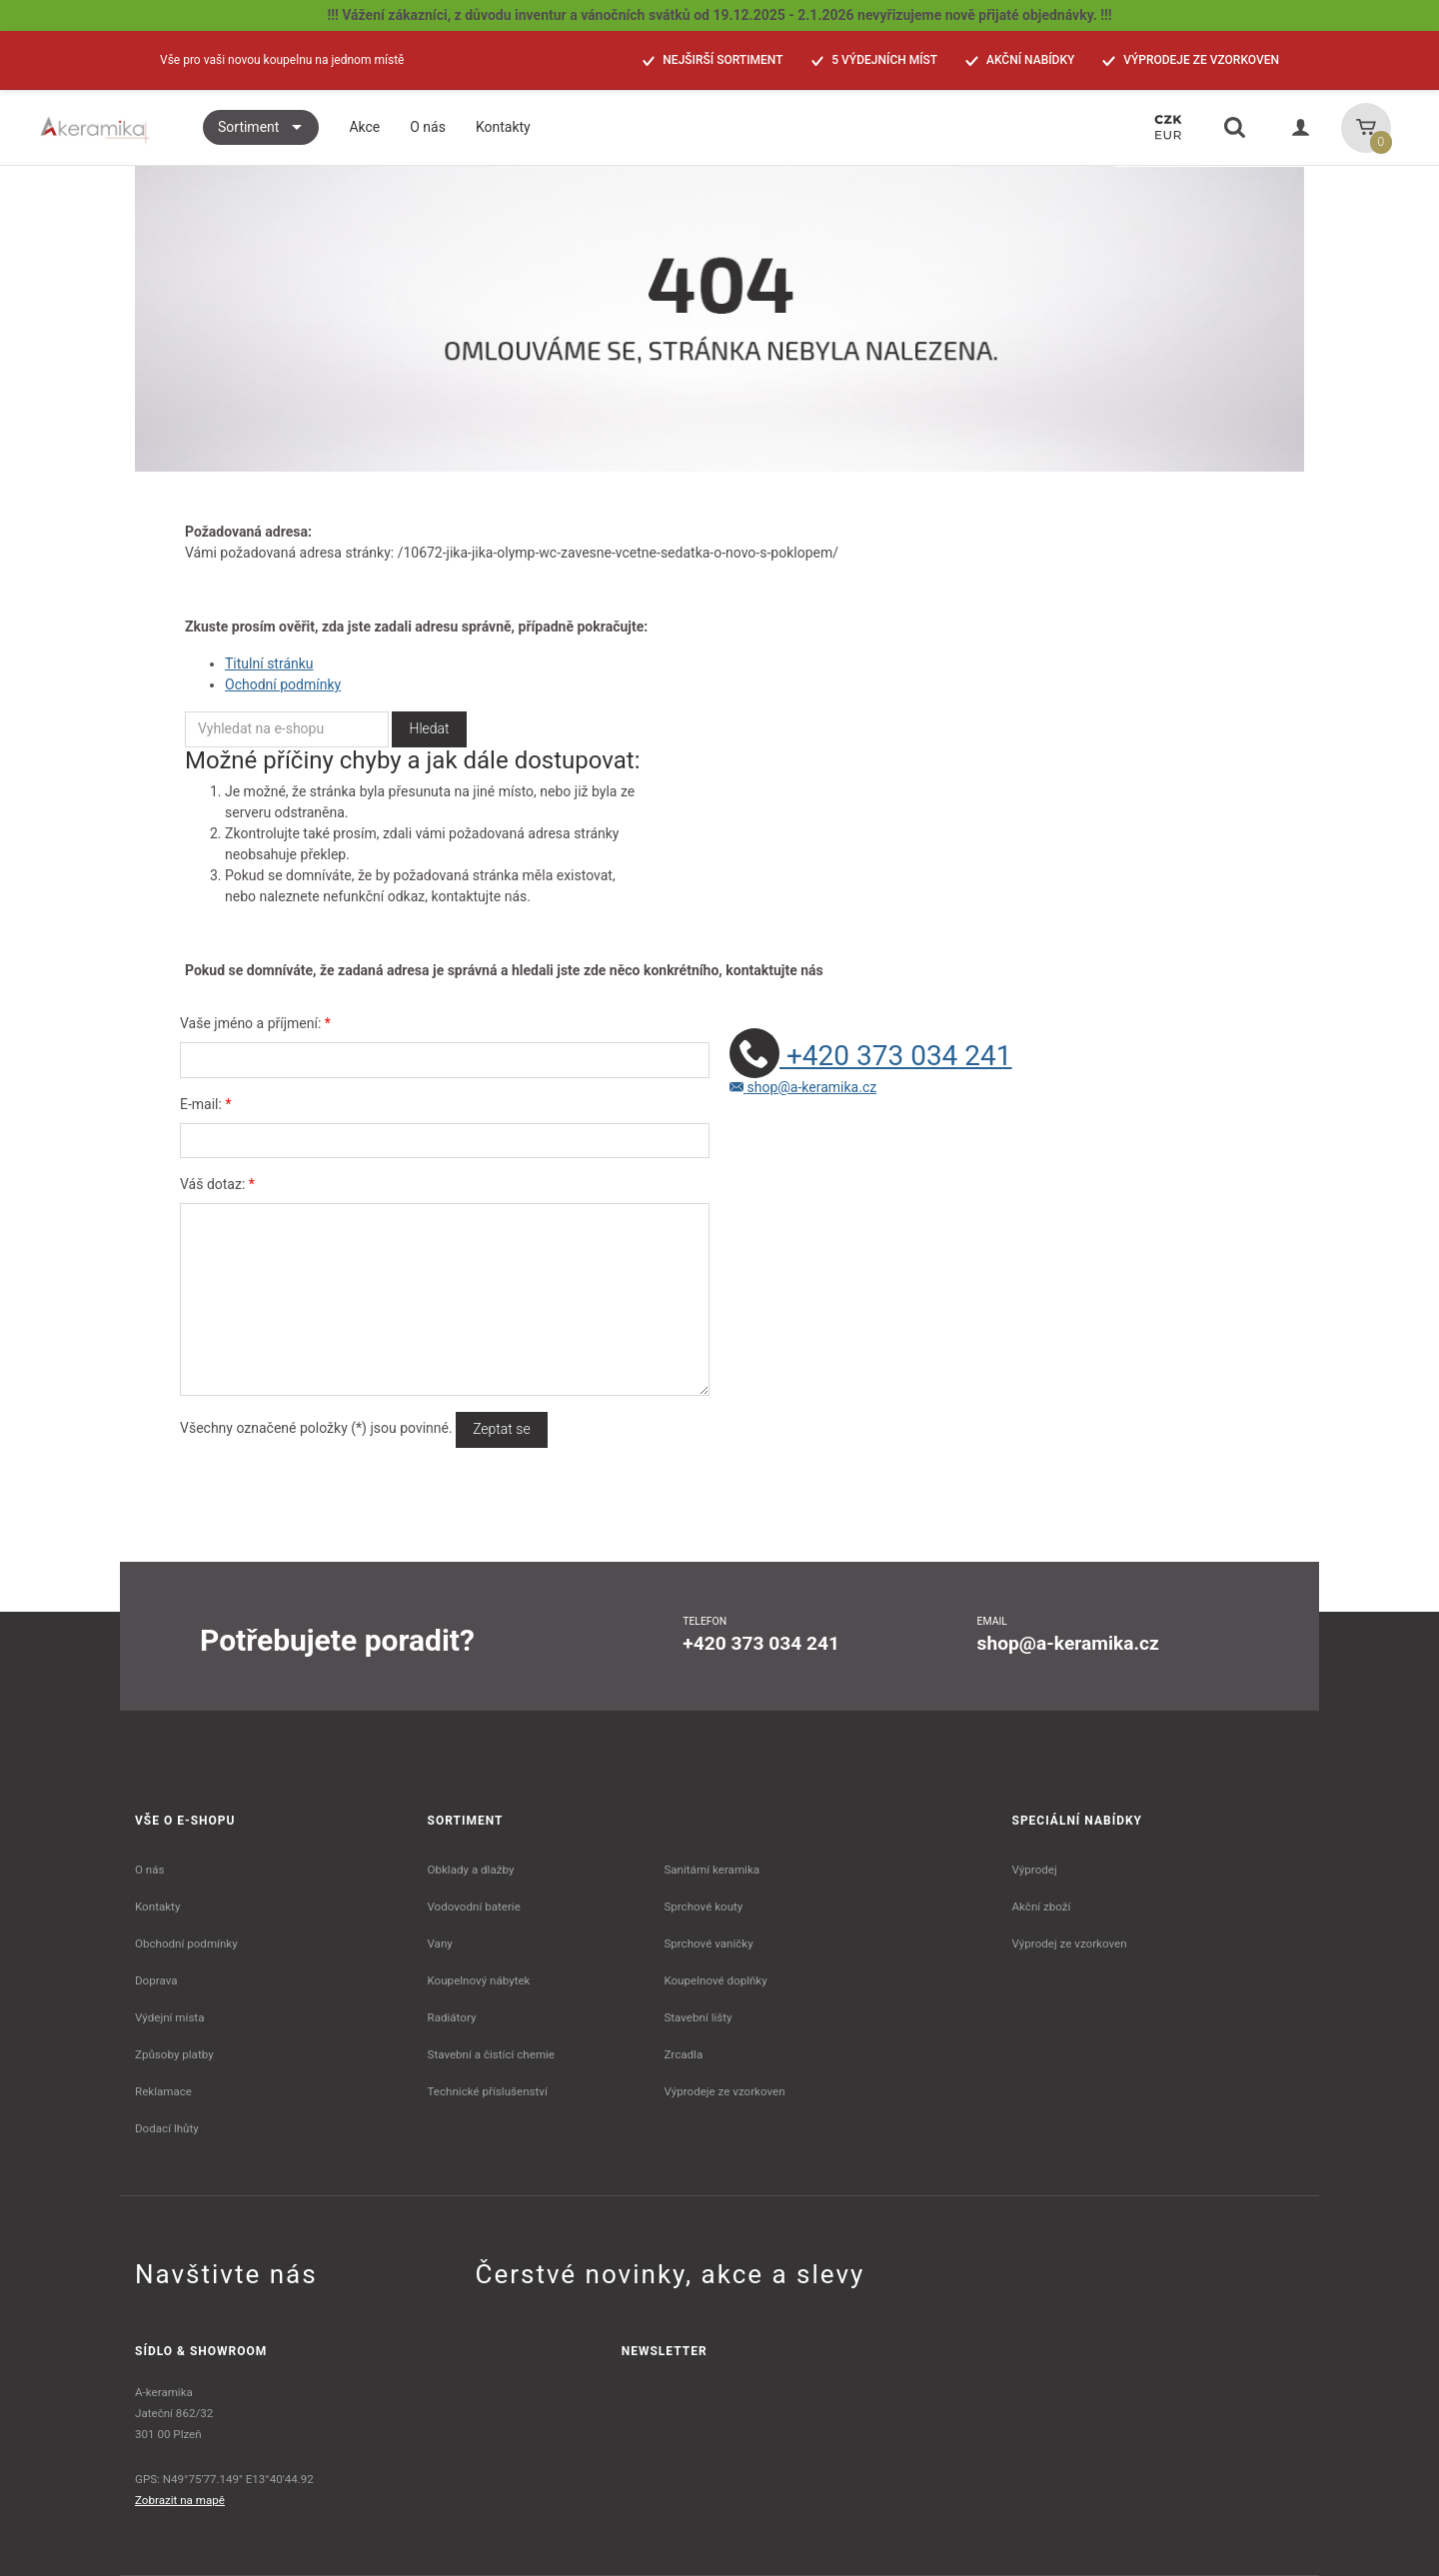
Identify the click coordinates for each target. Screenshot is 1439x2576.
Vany (440, 1943)
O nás (150, 1870)
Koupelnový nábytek (479, 1980)
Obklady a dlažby (471, 1870)
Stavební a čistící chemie (492, 2054)
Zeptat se (501, 1429)
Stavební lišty (697, 2017)
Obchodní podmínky (186, 1943)
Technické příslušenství (488, 2091)
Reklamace (163, 2091)
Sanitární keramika (711, 1870)
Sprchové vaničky (708, 1943)
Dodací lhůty (167, 2128)
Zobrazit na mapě (180, 2500)
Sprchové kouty (703, 1907)
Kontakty (157, 1907)
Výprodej (1034, 1870)
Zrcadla (683, 2054)
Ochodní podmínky (283, 684)
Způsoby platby (174, 2054)
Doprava (156, 1980)
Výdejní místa (169, 2017)
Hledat (429, 728)
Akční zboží (1041, 1907)
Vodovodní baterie (474, 1907)
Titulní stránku (269, 663)
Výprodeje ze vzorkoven (724, 2091)
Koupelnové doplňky (715, 1980)
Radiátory (452, 2017)
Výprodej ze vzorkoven (1069, 1943)
